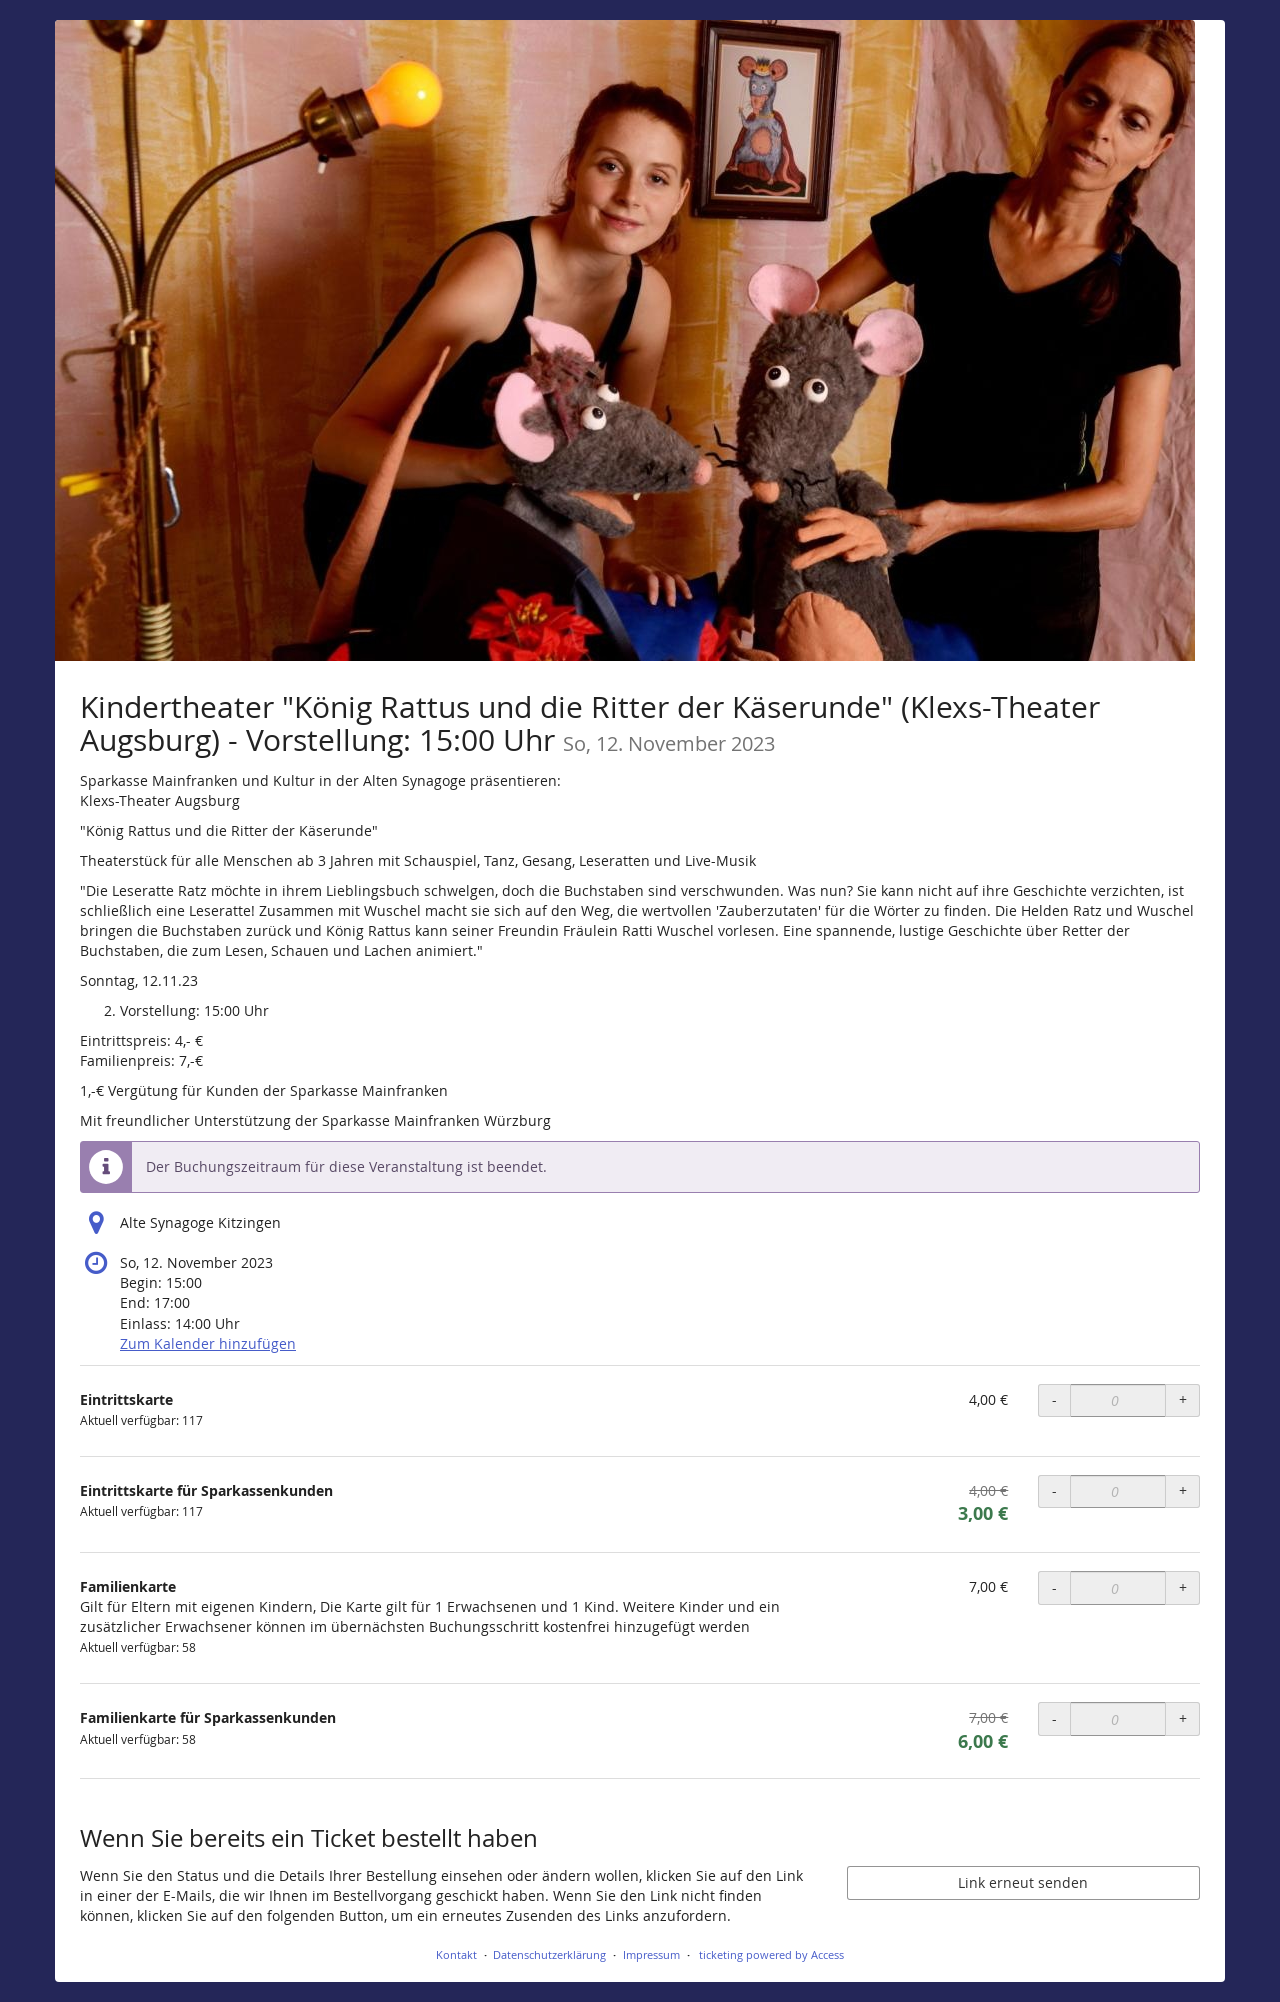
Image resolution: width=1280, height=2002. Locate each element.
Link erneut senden (1023, 1882)
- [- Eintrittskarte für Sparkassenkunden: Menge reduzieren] (1054, 1490)
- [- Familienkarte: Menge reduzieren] (1054, 1587)
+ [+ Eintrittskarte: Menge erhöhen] (1183, 1399)
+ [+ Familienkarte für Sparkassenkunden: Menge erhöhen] (1183, 1718)
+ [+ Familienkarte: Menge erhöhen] (1183, 1587)
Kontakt (456, 1954)
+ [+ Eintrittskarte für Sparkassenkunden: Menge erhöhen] (1183, 1490)
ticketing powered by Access (771, 1954)
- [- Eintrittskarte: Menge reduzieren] (1054, 1399)
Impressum (651, 1954)
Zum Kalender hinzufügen (208, 1343)
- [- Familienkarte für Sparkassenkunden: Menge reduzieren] (1054, 1718)
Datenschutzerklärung (549, 1954)
